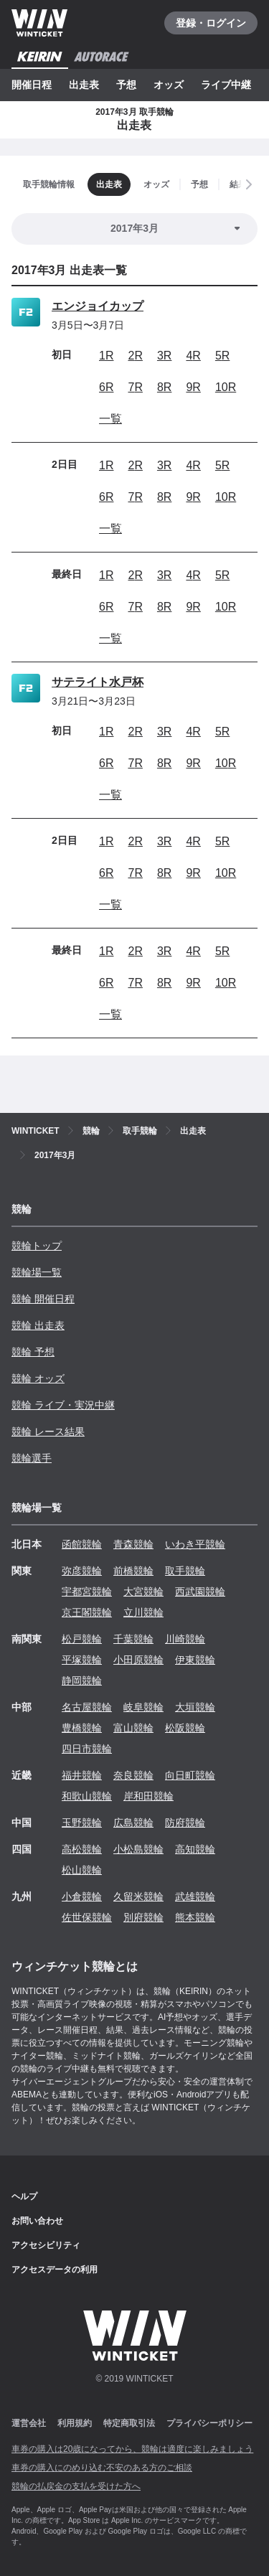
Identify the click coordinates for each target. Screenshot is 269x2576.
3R (164, 355)
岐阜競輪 (143, 1707)
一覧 (110, 419)
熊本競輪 (195, 1917)
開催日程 (31, 84)
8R (164, 387)
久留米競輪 (138, 1896)
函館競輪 (82, 1544)
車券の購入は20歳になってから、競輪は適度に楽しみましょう (132, 2449)
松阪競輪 (185, 1728)
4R (193, 355)
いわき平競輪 (195, 1544)
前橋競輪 (133, 1570)
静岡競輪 (82, 1680)
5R (222, 355)
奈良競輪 (133, 1775)
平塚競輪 (82, 1659)
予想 (126, 84)
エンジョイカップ (97, 306)
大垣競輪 (195, 1707)
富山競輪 (133, 1728)
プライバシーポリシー (209, 2423)
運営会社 (28, 2423)
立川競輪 (143, 1612)
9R (193, 387)
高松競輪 (82, 1849)
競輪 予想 (33, 1352)
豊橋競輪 (82, 1728)
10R (225, 387)
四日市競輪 (87, 1748)
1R (106, 355)
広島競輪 (133, 1822)
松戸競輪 (82, 1639)
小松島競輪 (138, 1849)
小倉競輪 (82, 1896)
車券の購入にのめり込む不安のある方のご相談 (101, 2468)
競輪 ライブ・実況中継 (63, 1405)
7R (135, 387)
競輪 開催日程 (43, 1299)
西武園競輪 (200, 1591)
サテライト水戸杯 (97, 682)
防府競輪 (185, 1822)
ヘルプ (24, 2196)
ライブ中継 (226, 84)
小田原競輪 (138, 1659)
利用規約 (74, 2423)
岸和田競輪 (148, 1796)
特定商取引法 (129, 2423)
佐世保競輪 (87, 1917)
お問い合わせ (37, 2221)
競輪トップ (36, 1245)
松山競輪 (82, 1870)
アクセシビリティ (45, 2245)
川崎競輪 (185, 1639)
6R (106, 387)
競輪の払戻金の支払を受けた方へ (76, 2486)
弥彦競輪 (82, 1570)
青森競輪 (133, 1544)
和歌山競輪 (87, 1796)
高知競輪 (195, 1849)
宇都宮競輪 (87, 1591)
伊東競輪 (195, 1659)
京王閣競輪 (87, 1612)
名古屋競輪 (87, 1707)
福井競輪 (82, 1775)
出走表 (84, 84)
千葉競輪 (133, 1639)
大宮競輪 (143, 1591)
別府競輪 (143, 1917)
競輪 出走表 (38, 1325)
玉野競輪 (82, 1822)
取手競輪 (185, 1570)
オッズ (169, 84)
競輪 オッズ (38, 1378)
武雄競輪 (195, 1896)
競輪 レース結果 (48, 1431)
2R (135, 355)
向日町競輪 (190, 1775)
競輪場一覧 (36, 1272)
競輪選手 (31, 1458)
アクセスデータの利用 (54, 2270)
